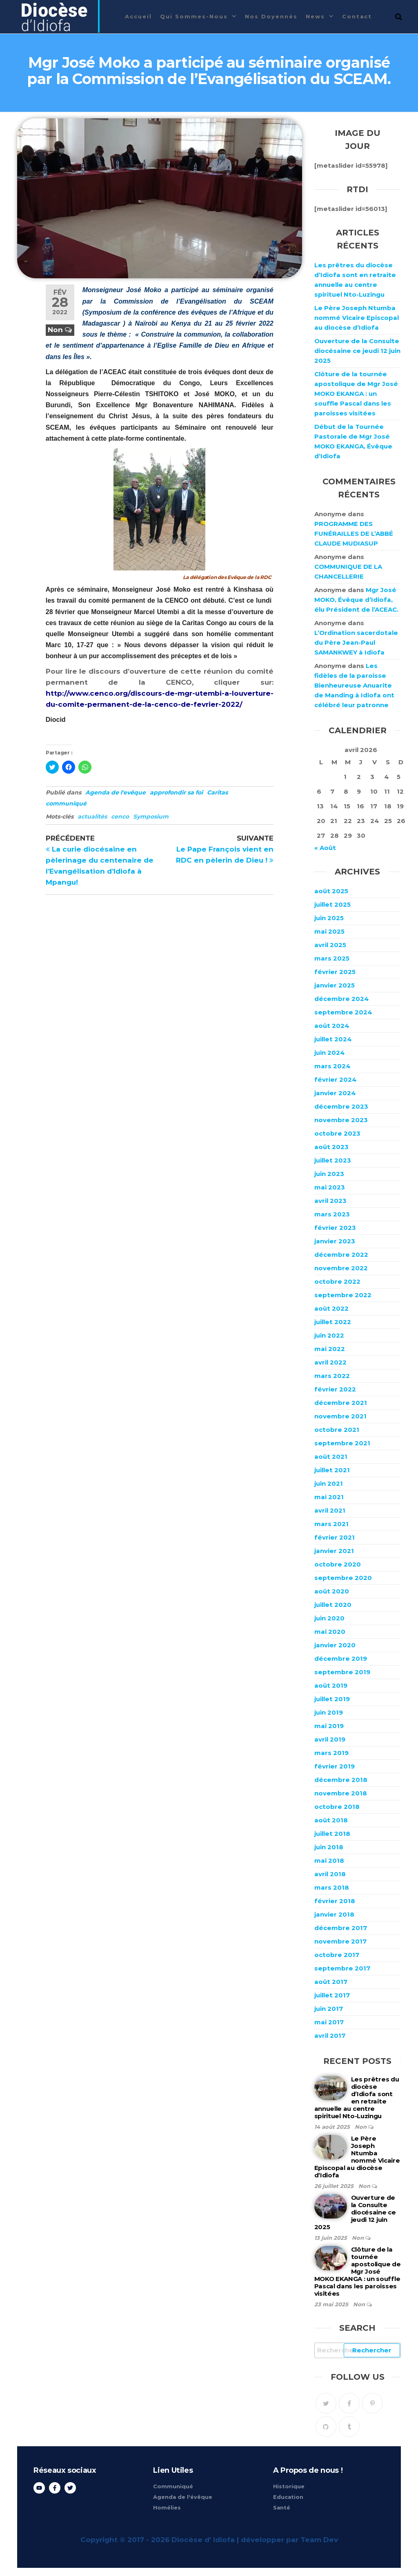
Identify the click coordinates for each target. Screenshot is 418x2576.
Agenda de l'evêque (115, 792)
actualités (92, 816)
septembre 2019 (342, 1672)
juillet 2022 (332, 1322)
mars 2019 (331, 1753)
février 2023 (335, 1227)
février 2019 (334, 1766)
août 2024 (331, 1026)
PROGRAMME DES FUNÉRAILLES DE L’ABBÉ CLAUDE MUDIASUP (353, 533)
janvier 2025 (334, 985)
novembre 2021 (340, 1416)
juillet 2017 (332, 1995)
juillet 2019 (332, 1699)
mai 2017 (329, 2022)
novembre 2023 (341, 1120)
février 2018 (334, 1901)
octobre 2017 (336, 1955)
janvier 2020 (335, 1645)
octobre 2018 (337, 1807)
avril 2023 (330, 1201)
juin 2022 (329, 1335)
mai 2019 (329, 1726)
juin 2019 (328, 1712)
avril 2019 (329, 1739)
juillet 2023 (332, 1160)
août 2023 (331, 1147)
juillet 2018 (332, 1833)
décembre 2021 (340, 1403)
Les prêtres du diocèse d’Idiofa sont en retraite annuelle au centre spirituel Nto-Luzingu (356, 2097)
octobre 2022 (337, 1281)
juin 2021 (328, 1483)
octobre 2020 (337, 1564)
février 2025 (335, 972)
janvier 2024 (335, 1093)
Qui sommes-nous (194, 16)
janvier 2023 (334, 1241)
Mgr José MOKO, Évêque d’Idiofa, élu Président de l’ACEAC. (356, 599)
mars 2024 (332, 1066)
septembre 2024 (343, 1012)
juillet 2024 (333, 1039)
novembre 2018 (340, 1793)
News (315, 16)
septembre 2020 (343, 1578)
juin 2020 (329, 1618)
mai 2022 (329, 1349)
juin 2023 (329, 1174)
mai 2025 (329, 931)
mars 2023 (332, 1214)
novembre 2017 (340, 1941)
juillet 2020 (332, 1605)
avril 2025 (330, 945)
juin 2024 (329, 1052)
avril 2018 (330, 1874)
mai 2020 (329, 1631)
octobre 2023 (337, 1133)
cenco (120, 816)
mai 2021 (329, 1497)
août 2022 (331, 1308)
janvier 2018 (334, 1914)
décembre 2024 (341, 999)
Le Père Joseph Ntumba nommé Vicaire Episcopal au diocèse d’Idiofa (356, 317)
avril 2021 (329, 1510)
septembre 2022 (342, 1295)
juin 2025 (329, 918)
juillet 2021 (332, 1470)
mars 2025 (331, 958)
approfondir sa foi (176, 792)
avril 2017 (329, 2035)
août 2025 (331, 891)
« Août (325, 848)
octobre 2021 (336, 1429)
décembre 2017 (340, 1928)
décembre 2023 (341, 1106)
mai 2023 (329, 1187)
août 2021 (330, 1456)
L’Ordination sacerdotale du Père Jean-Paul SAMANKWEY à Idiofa (356, 642)
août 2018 (331, 1820)
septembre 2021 (342, 1443)
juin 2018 (328, 1847)
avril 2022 (330, 1362)
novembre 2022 (341, 1268)
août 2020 (331, 1591)
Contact (357, 16)
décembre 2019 (340, 1658)
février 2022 (335, 1389)
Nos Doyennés (271, 16)
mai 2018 (329, 1860)
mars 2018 (331, 1887)
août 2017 (330, 1982)
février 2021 (334, 1537)
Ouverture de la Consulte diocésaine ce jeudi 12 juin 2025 (357, 350)
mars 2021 (331, 1524)
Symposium (151, 816)
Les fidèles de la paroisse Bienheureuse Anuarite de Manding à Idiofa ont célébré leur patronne (354, 685)
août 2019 (330, 1685)
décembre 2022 (341, 1254)
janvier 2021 (334, 1551)
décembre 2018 (340, 1780)
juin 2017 (328, 2008)
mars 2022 (332, 1376)
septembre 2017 (342, 1968)
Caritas (217, 792)
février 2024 (335, 1079)
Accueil (138, 16)
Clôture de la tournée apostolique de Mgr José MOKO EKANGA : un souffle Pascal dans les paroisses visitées (356, 393)
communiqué (66, 803)
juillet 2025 (332, 904)
